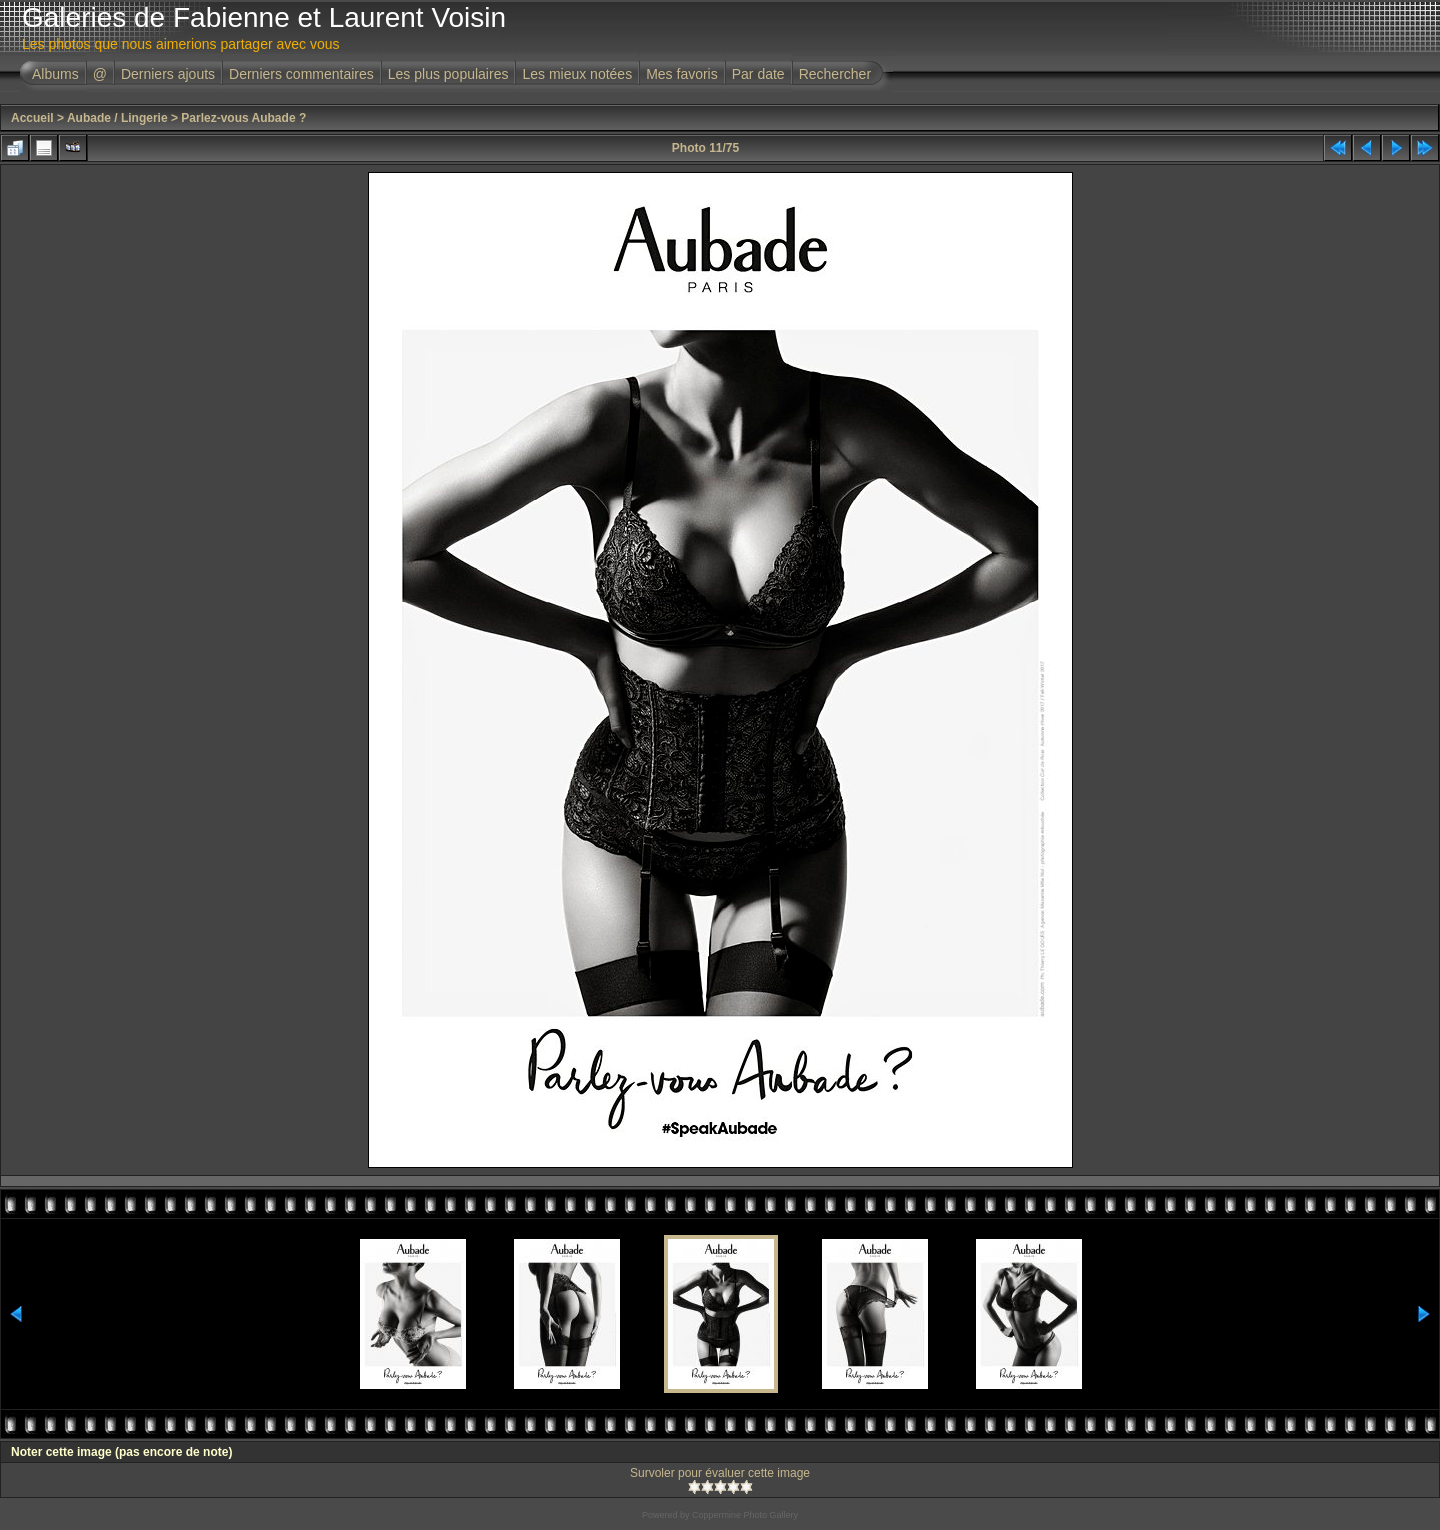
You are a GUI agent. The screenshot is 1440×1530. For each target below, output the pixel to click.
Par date (758, 74)
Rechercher (835, 74)
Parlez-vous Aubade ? (243, 118)
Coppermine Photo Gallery (745, 1515)
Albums (55, 74)
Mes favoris (682, 74)
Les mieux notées (577, 74)
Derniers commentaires (301, 74)
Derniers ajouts (168, 74)
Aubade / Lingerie (117, 118)
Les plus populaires (448, 74)
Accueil (32, 118)
